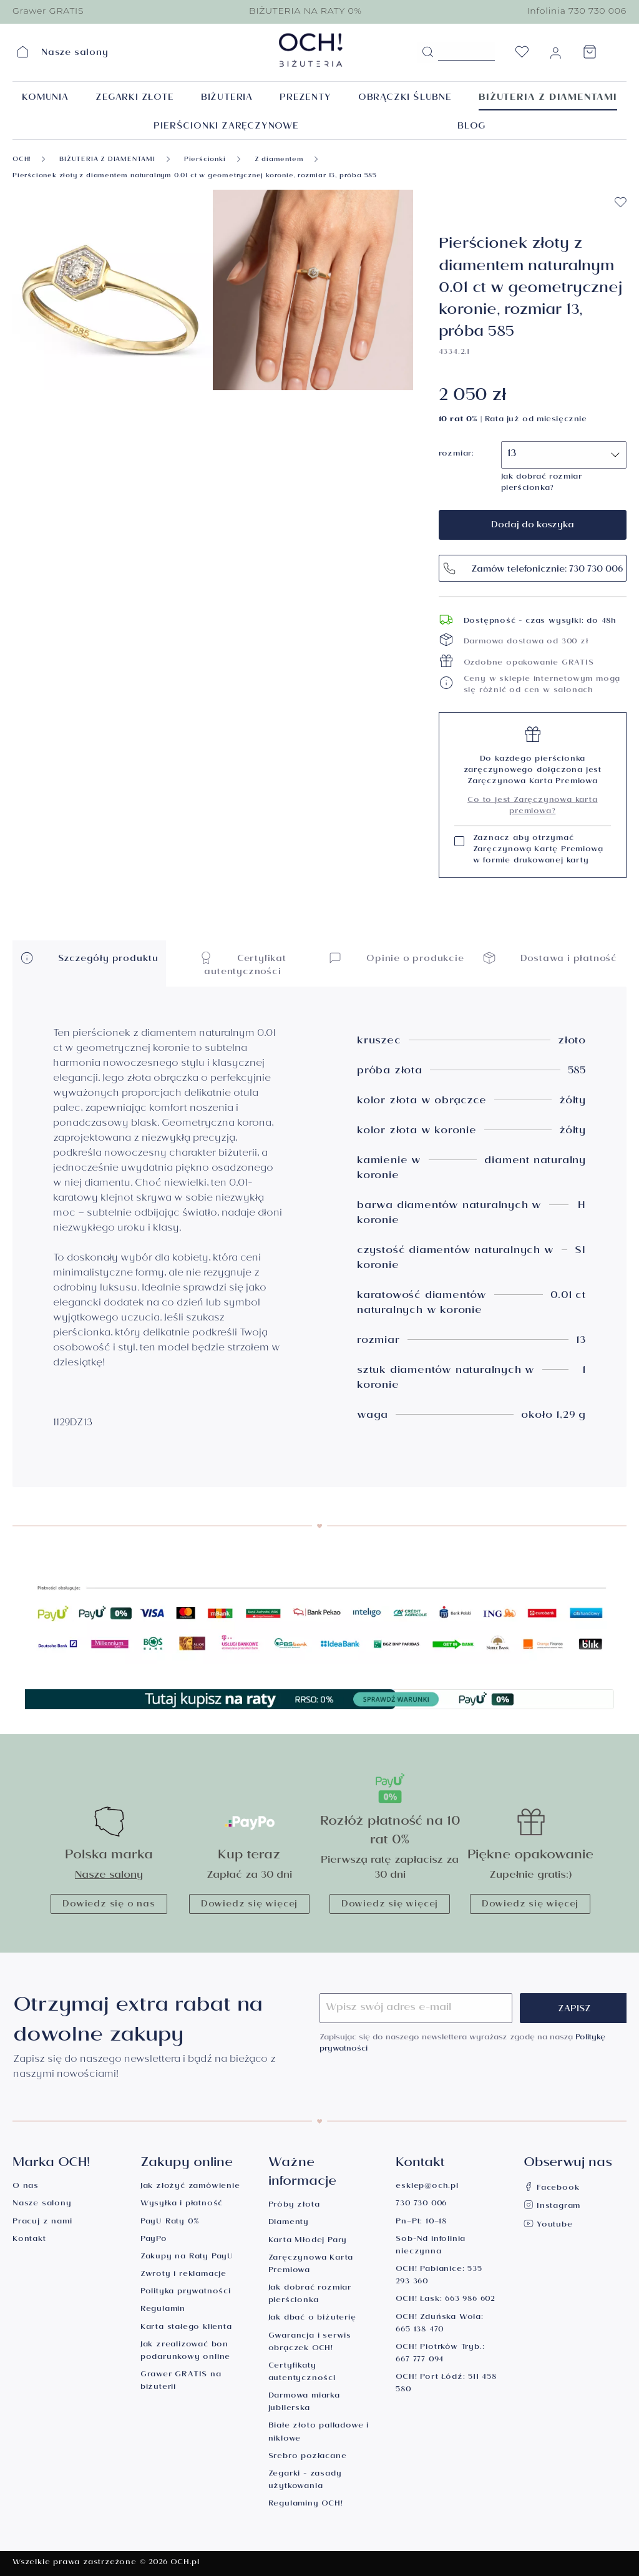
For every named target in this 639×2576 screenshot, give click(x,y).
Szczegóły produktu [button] (89, 957)
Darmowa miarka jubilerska (304, 2402)
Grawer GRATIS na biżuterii (181, 2381)
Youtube (548, 2225)
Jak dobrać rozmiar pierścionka (309, 2294)
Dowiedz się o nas (108, 1905)
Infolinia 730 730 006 (577, 10)
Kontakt (29, 2240)
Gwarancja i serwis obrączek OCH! (309, 2343)
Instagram (552, 2207)
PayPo (153, 2240)
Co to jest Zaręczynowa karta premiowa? (532, 806)
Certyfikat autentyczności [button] (242, 964)
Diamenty (288, 2223)
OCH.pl (185, 2563)
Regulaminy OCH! (305, 2504)
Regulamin (162, 2310)
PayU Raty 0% (169, 2222)
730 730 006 (421, 2204)
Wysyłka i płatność (181, 2204)
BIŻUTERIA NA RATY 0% (305, 10)
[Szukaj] (427, 52)
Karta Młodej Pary (308, 2241)
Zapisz (574, 2010)
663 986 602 (470, 2300)
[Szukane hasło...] (466, 51)
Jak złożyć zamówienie (190, 2187)
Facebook (551, 2189)
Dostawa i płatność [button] (549, 957)
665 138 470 (420, 2330)
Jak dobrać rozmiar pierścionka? (541, 483)
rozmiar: (456, 455)
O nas (25, 2187)
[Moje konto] (555, 56)
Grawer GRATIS (48, 10)
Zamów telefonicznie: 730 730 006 (532, 568)
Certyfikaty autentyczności (302, 2372)
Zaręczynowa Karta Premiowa (311, 2265)
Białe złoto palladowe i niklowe (318, 2432)
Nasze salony (109, 1876)
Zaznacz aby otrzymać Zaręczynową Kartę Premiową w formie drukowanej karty (538, 850)
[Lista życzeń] (521, 56)
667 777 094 (420, 2360)
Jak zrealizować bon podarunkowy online (185, 2351)
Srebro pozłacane (307, 2457)
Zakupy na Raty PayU (186, 2257)
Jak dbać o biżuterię (312, 2318)
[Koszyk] (589, 56)
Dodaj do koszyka (532, 526)
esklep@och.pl (427, 2187)
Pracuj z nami (42, 2222)
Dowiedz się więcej (249, 1905)
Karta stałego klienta (186, 2328)
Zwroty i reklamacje (183, 2275)
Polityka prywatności (185, 2292)
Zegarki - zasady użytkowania (305, 2480)
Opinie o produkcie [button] (396, 957)
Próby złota (294, 2205)
